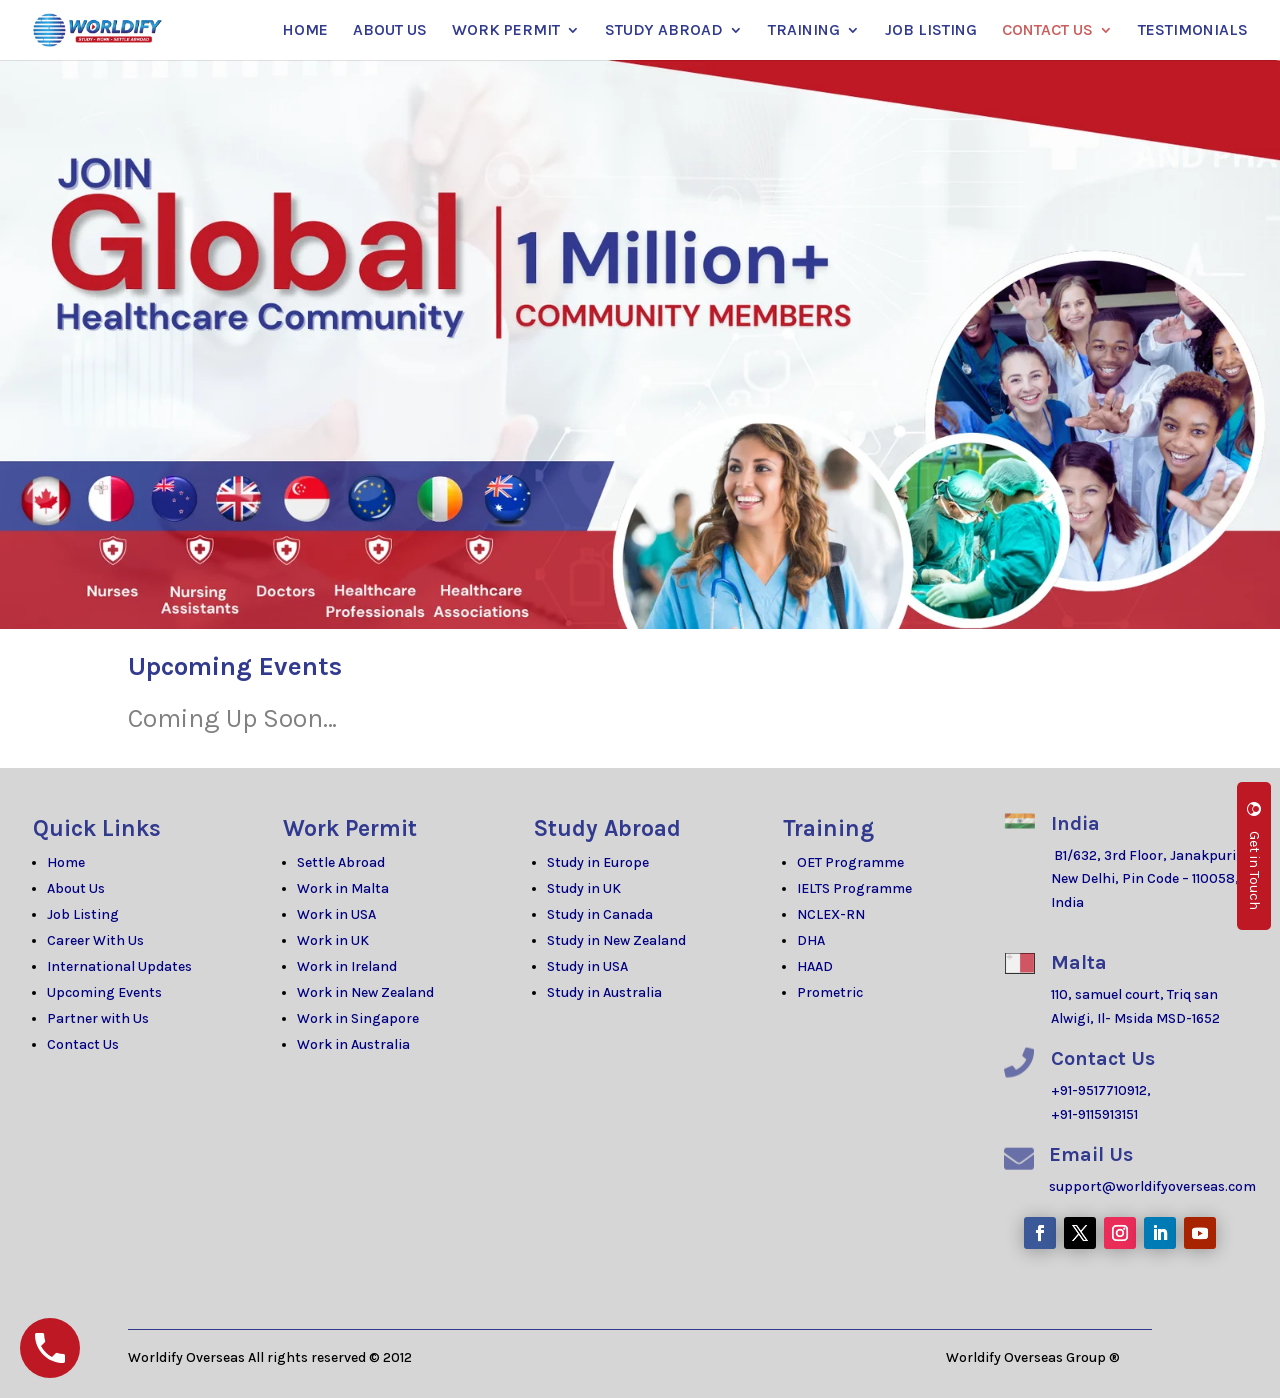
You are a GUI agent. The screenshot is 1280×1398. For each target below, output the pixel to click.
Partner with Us (98, 1018)
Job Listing (83, 914)
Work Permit (350, 828)
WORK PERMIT (506, 31)
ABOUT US (390, 31)
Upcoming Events (104, 992)
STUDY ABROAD (664, 31)
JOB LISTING (931, 31)
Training (828, 828)
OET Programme (850, 862)
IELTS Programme (854, 888)
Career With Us (95, 940)
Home (66, 862)
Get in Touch (1254, 856)
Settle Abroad (341, 862)
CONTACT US (1047, 31)
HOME (305, 31)
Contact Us (83, 1044)
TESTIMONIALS (1193, 31)
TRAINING (804, 31)
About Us (76, 888)
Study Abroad (607, 828)
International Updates (119, 966)
